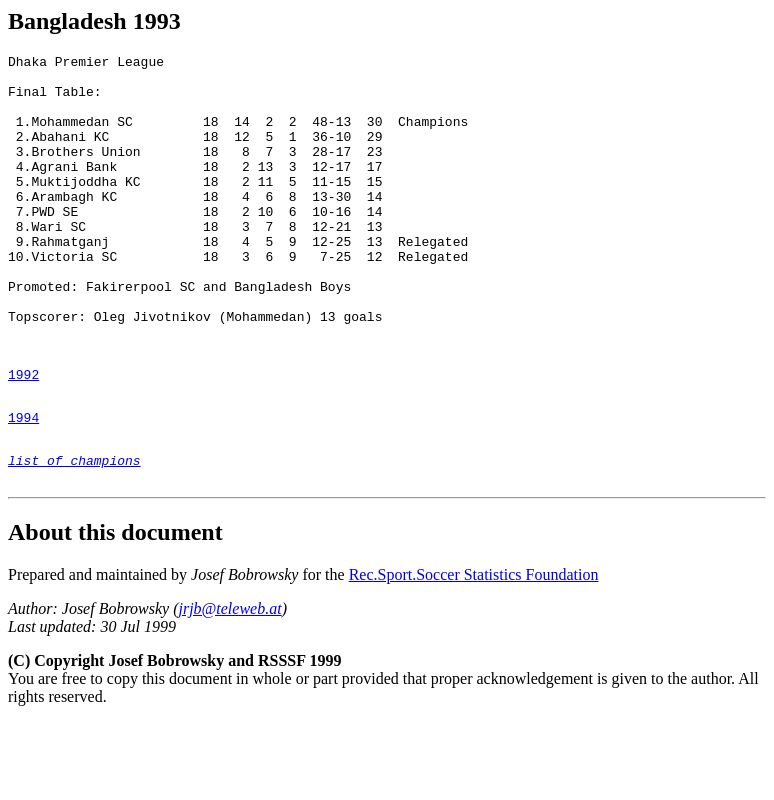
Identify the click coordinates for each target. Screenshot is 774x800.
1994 (23, 486)
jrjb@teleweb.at (229, 686)
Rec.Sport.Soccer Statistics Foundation (474, 652)
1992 (23, 437)
